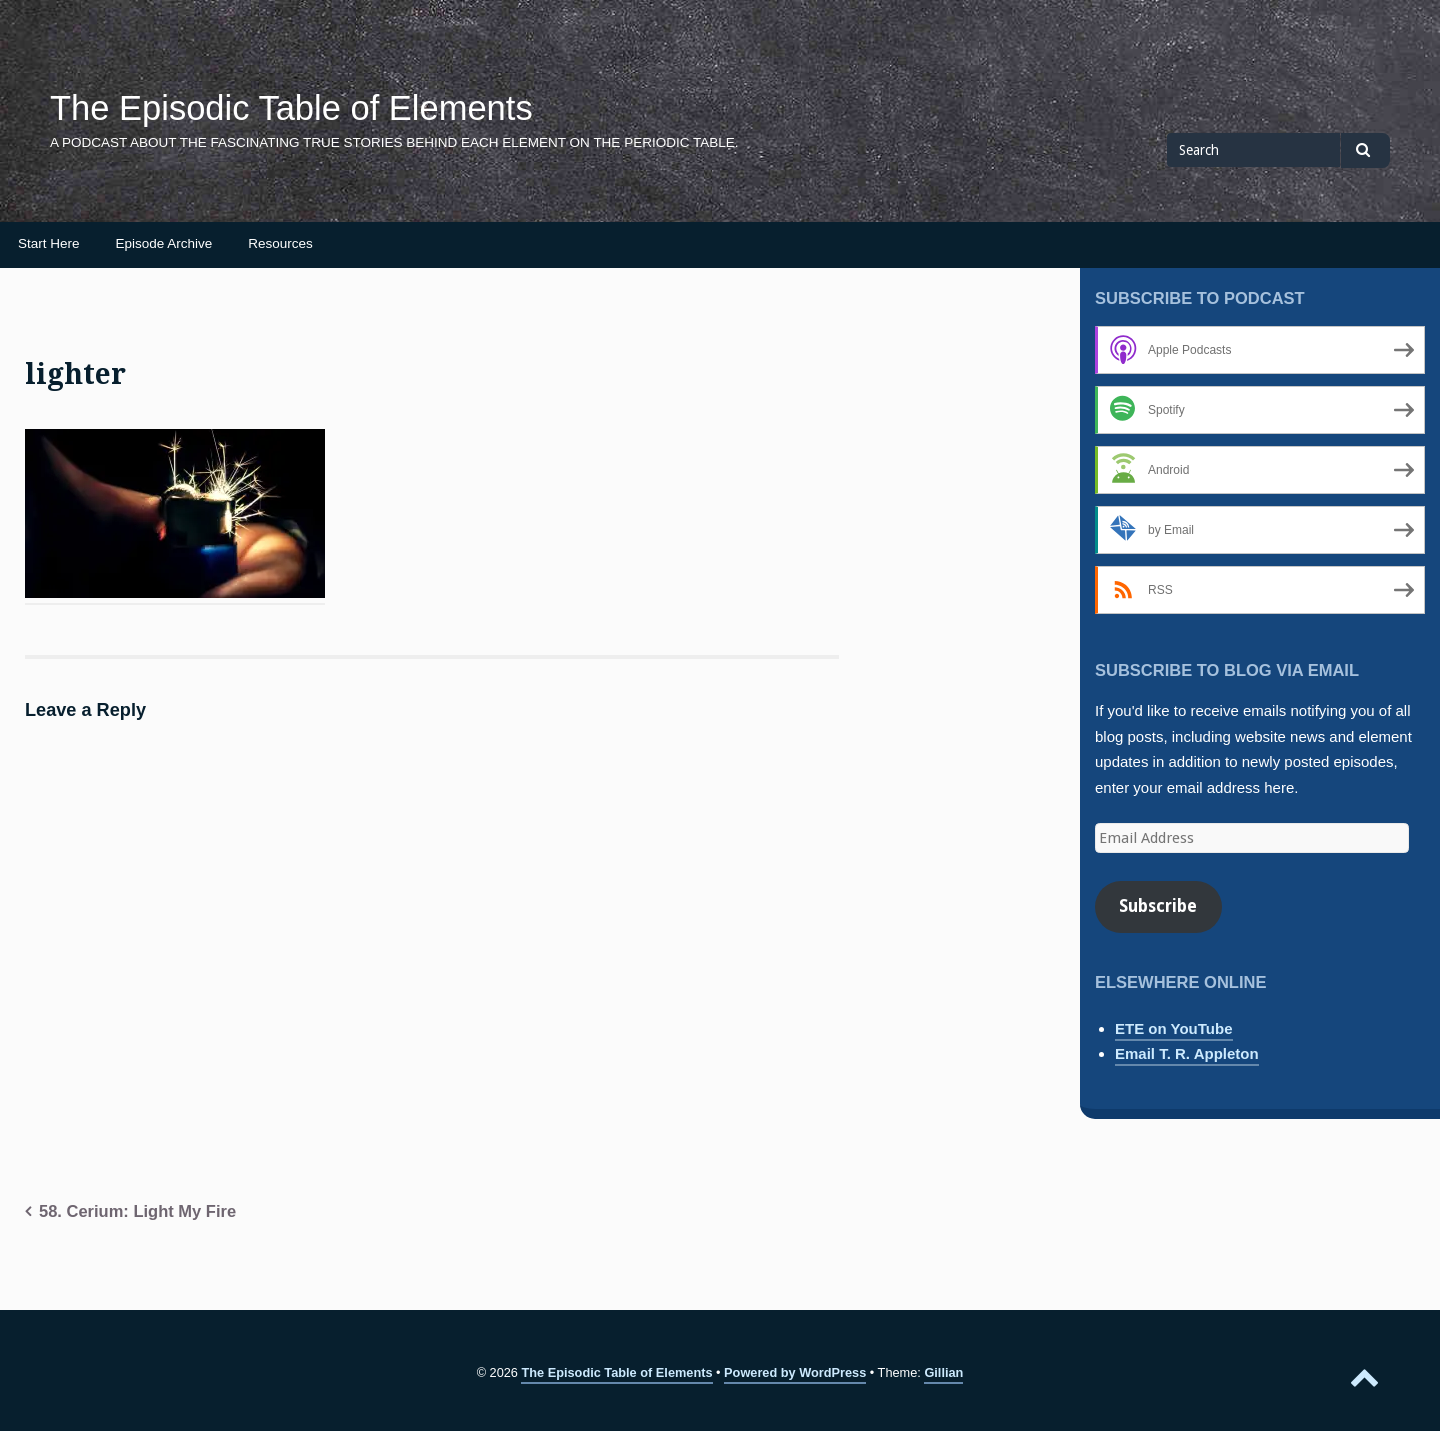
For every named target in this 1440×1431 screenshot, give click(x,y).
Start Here (49, 243)
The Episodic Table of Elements (291, 108)
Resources (280, 243)
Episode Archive (164, 243)
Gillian (943, 1372)
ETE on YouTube (1174, 1028)
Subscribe (1158, 906)
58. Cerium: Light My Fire (137, 1211)
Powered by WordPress (795, 1372)
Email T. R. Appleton (1187, 1053)
